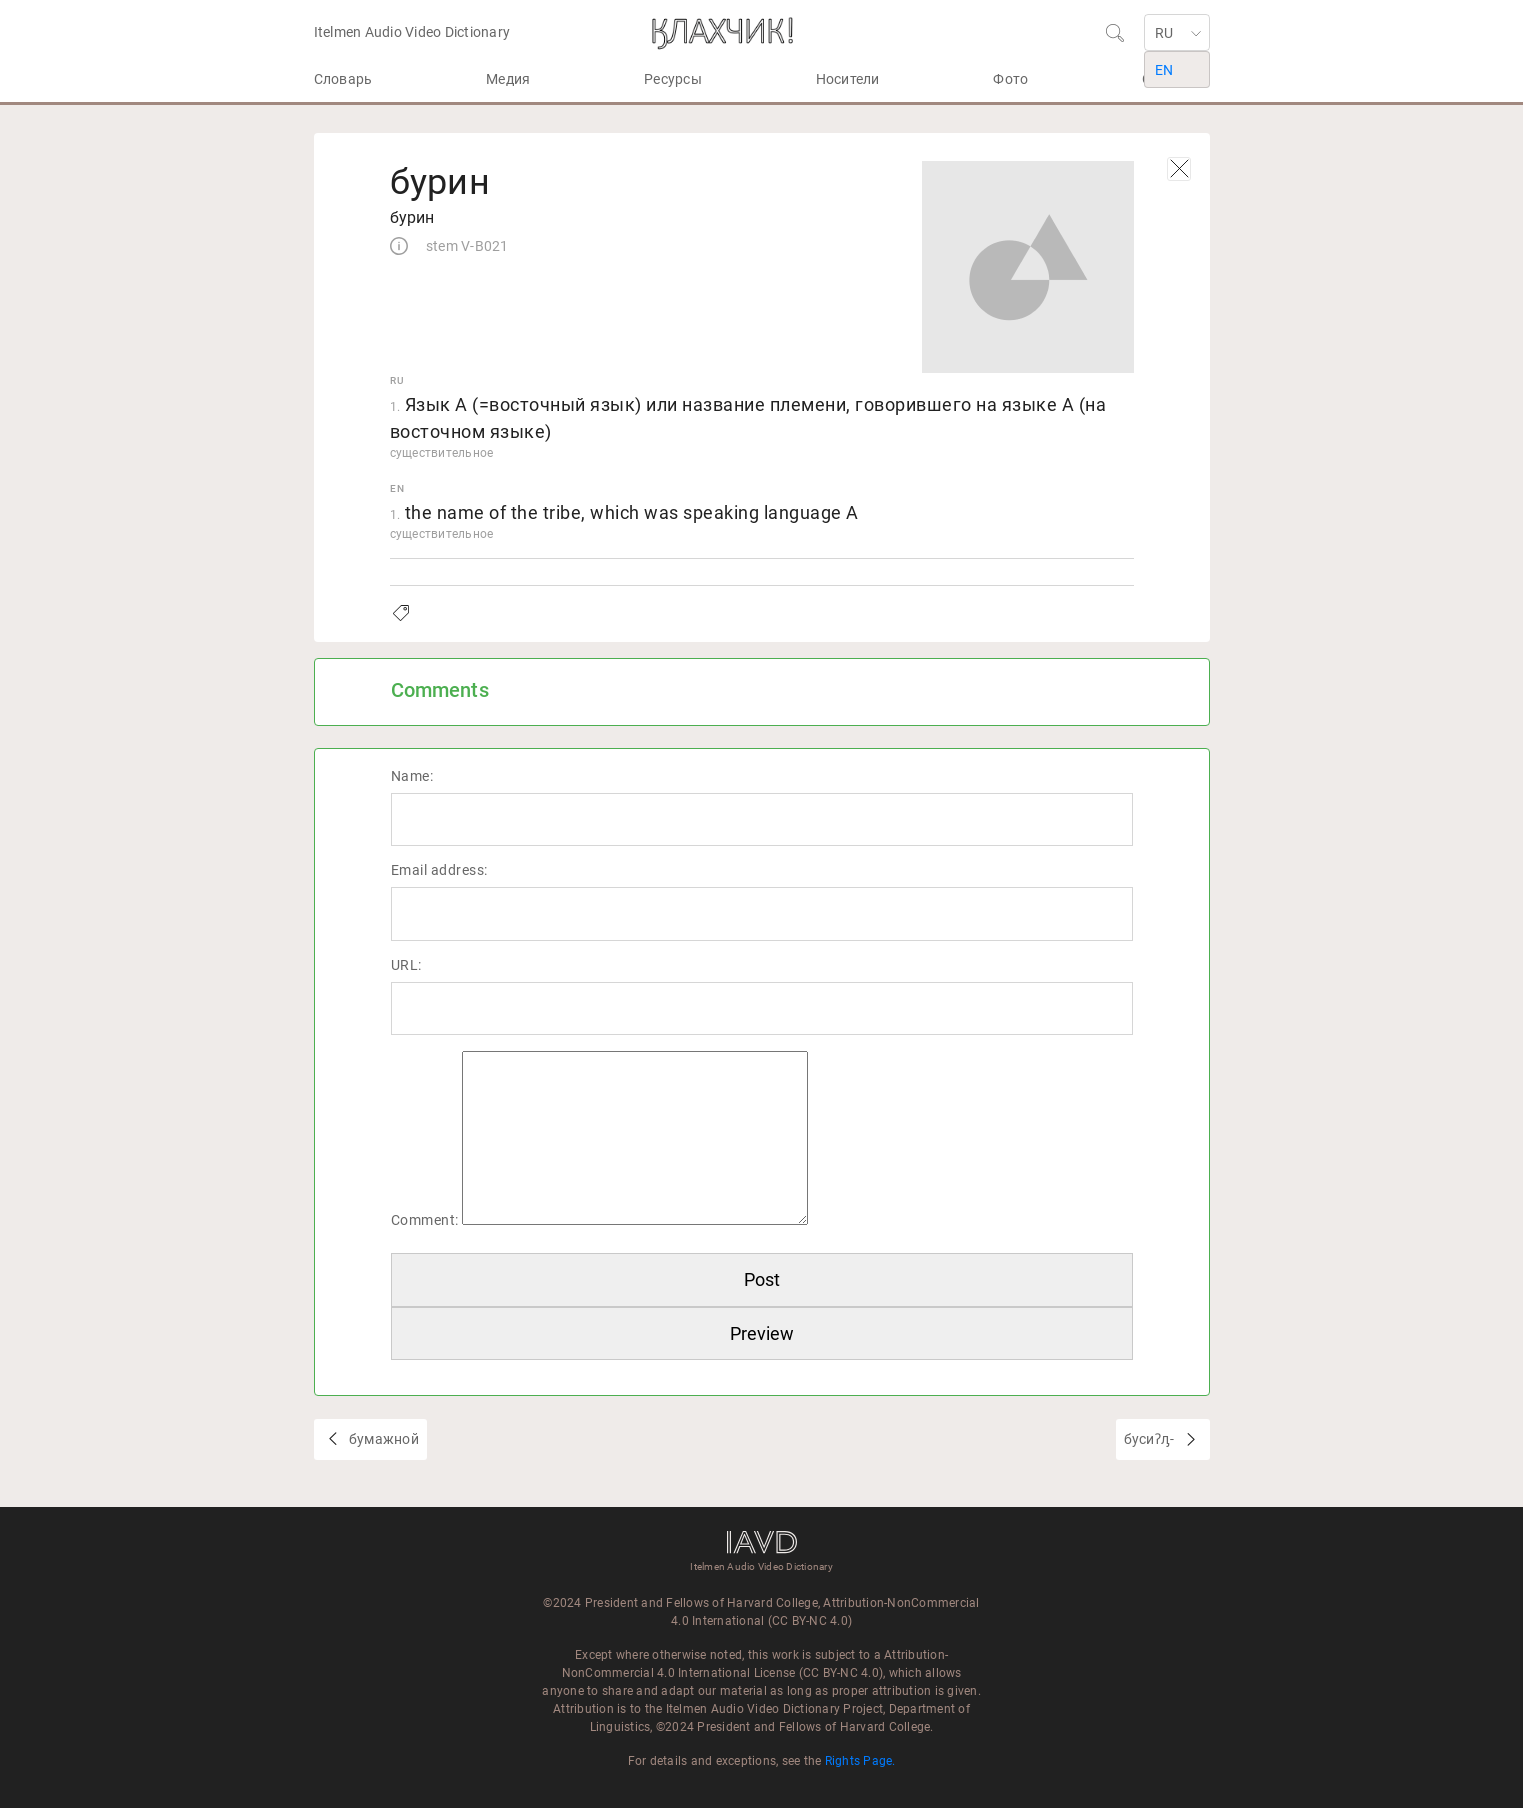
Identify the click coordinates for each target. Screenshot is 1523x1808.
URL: (406, 965)
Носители (848, 79)
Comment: (425, 1220)
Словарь (343, 79)
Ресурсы (673, 79)
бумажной (382, 1439)
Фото (1010, 79)
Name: (412, 776)
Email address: (439, 870)
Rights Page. (860, 1761)
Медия (508, 79)
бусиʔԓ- (1151, 1439)
